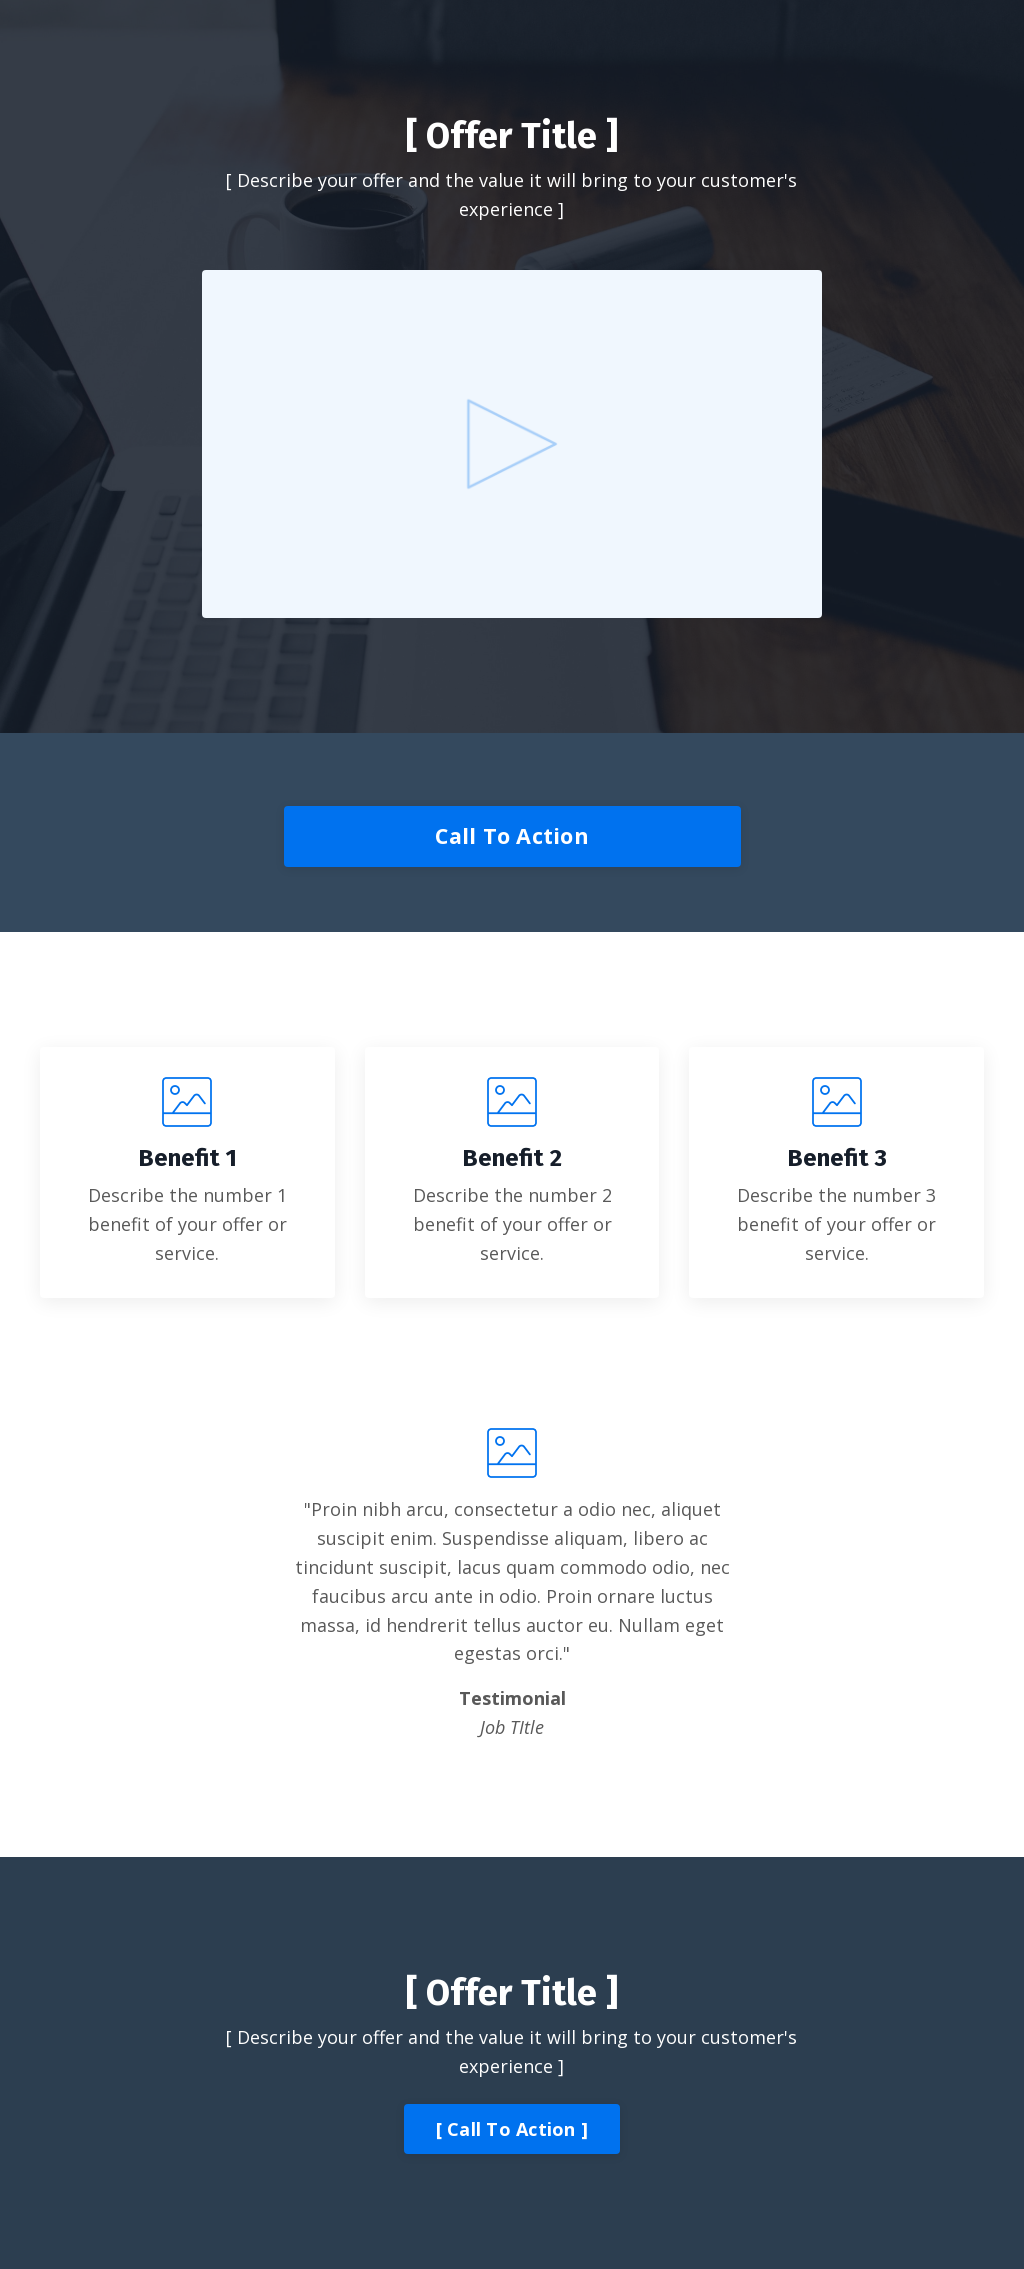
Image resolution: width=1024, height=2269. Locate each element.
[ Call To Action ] (512, 2129)
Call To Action (512, 835)
